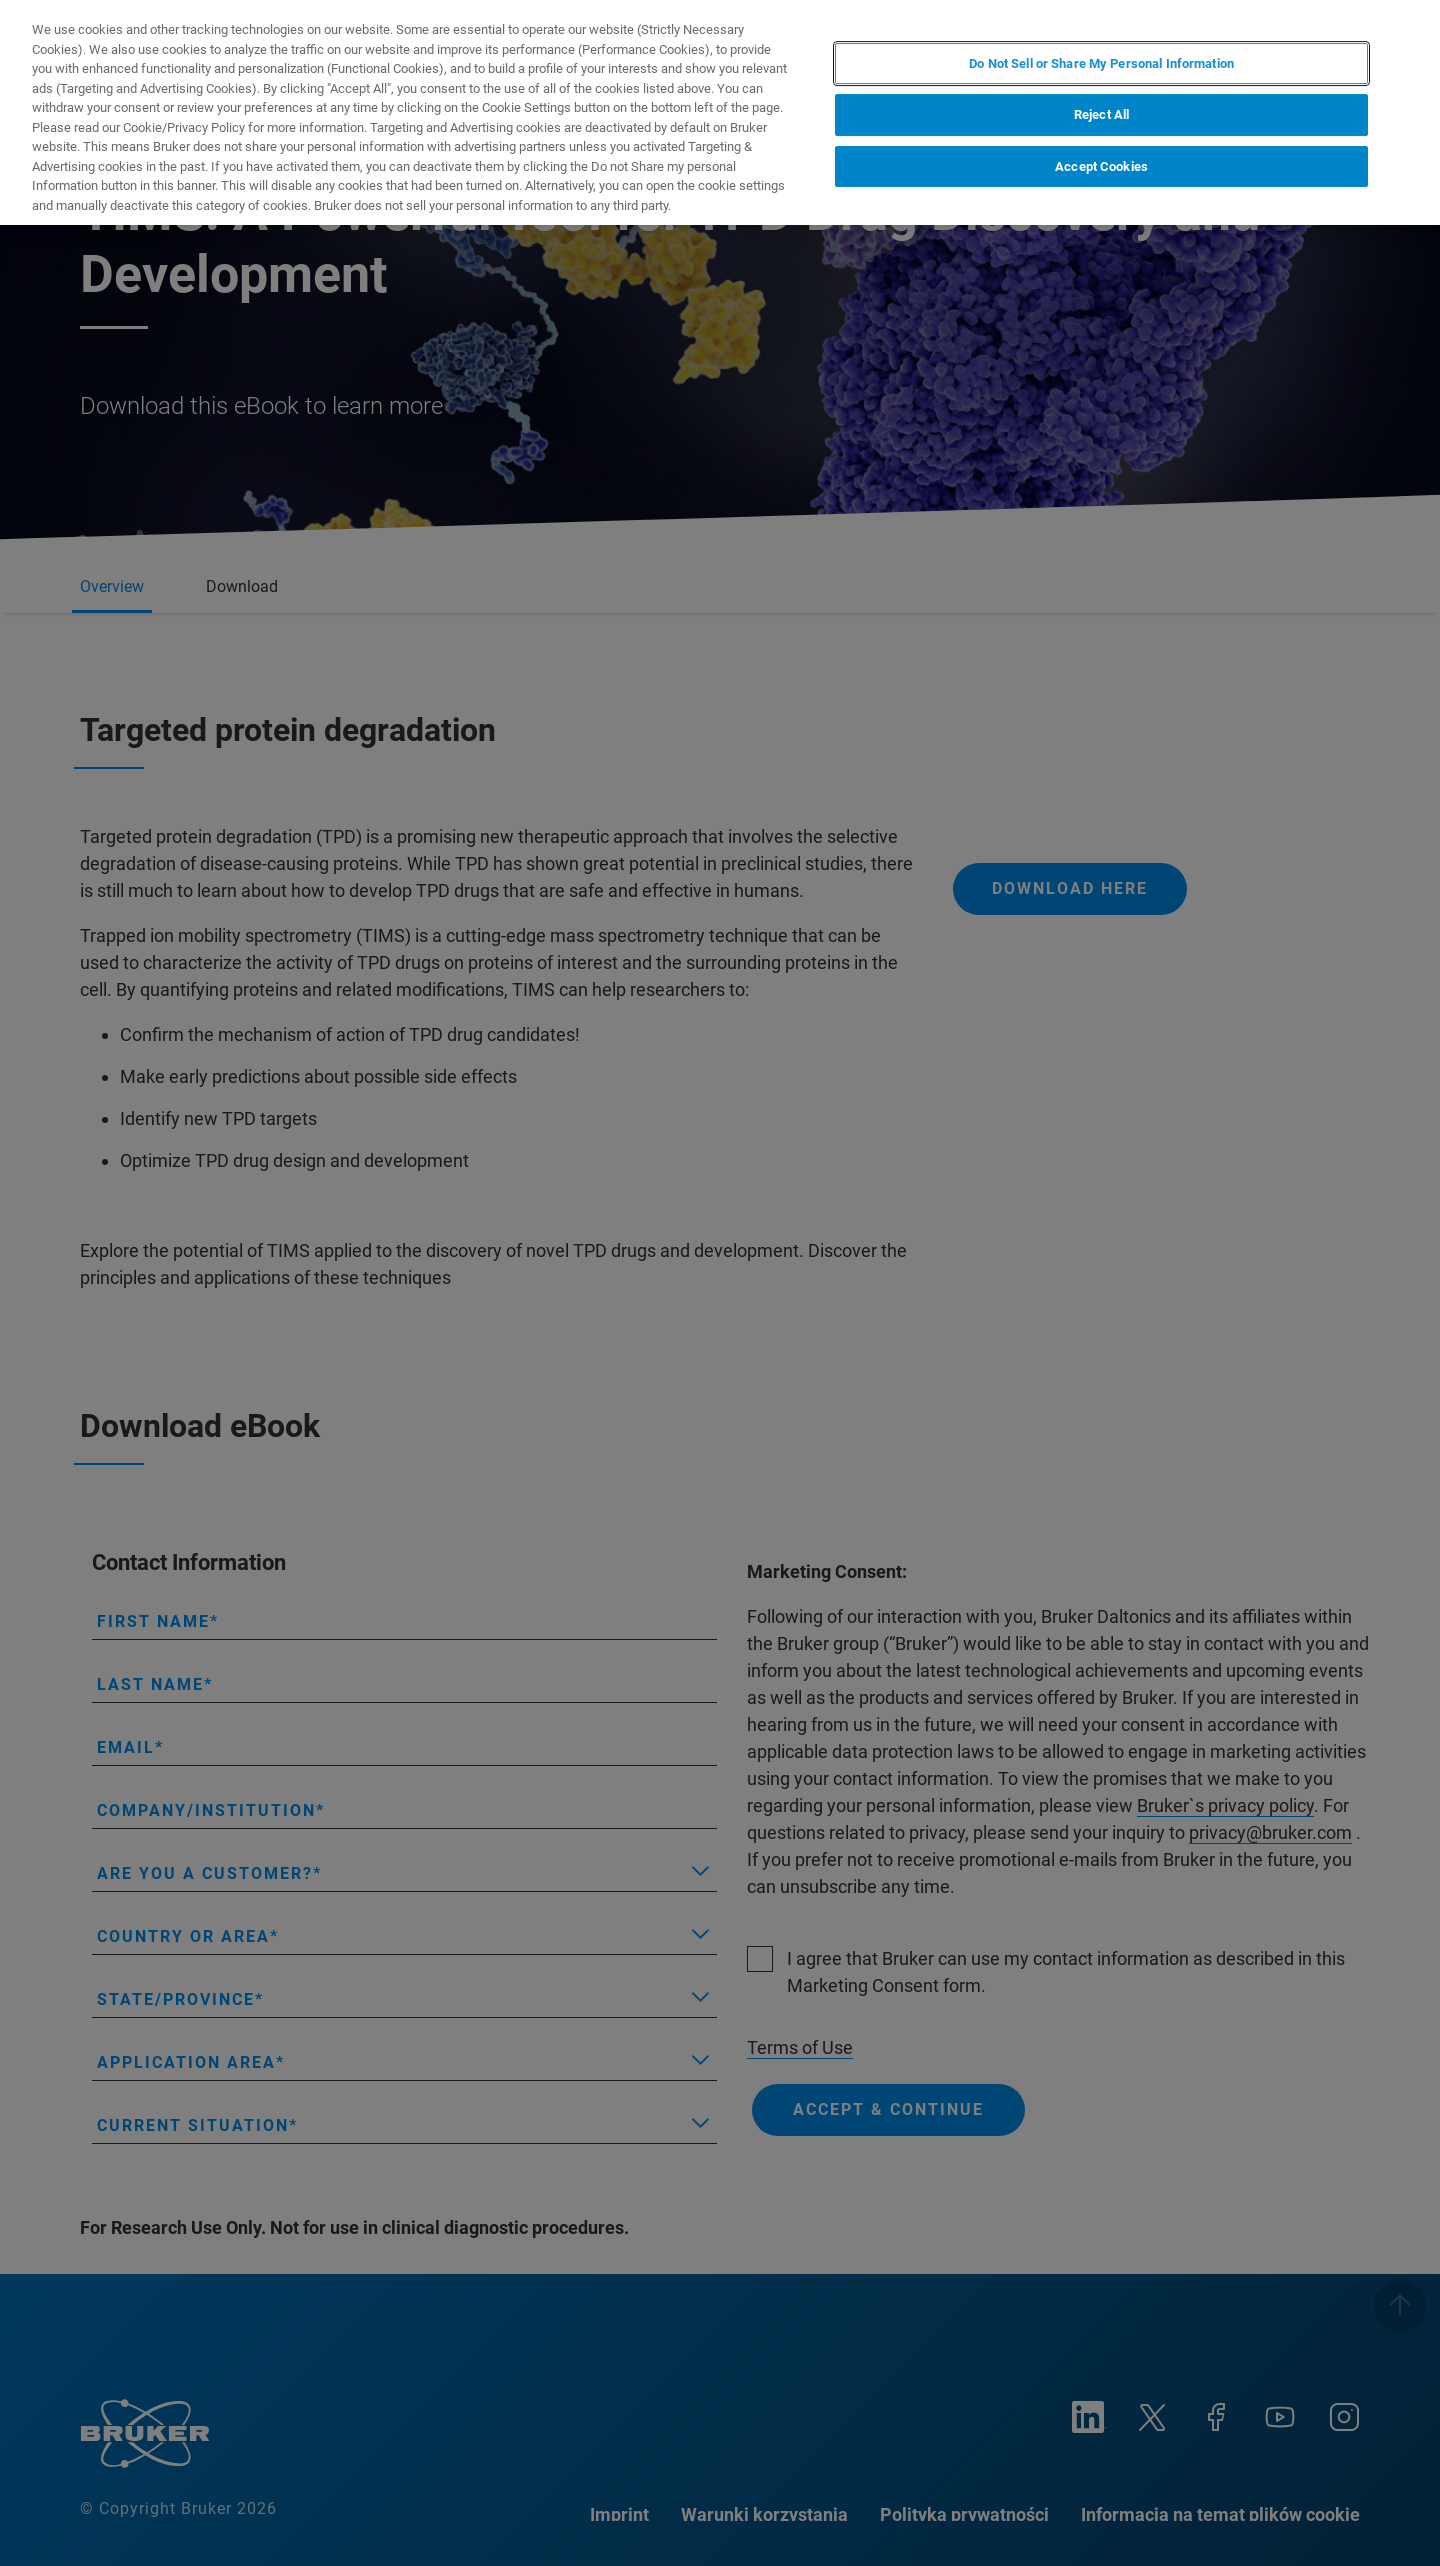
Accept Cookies (1101, 166)
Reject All (1101, 114)
